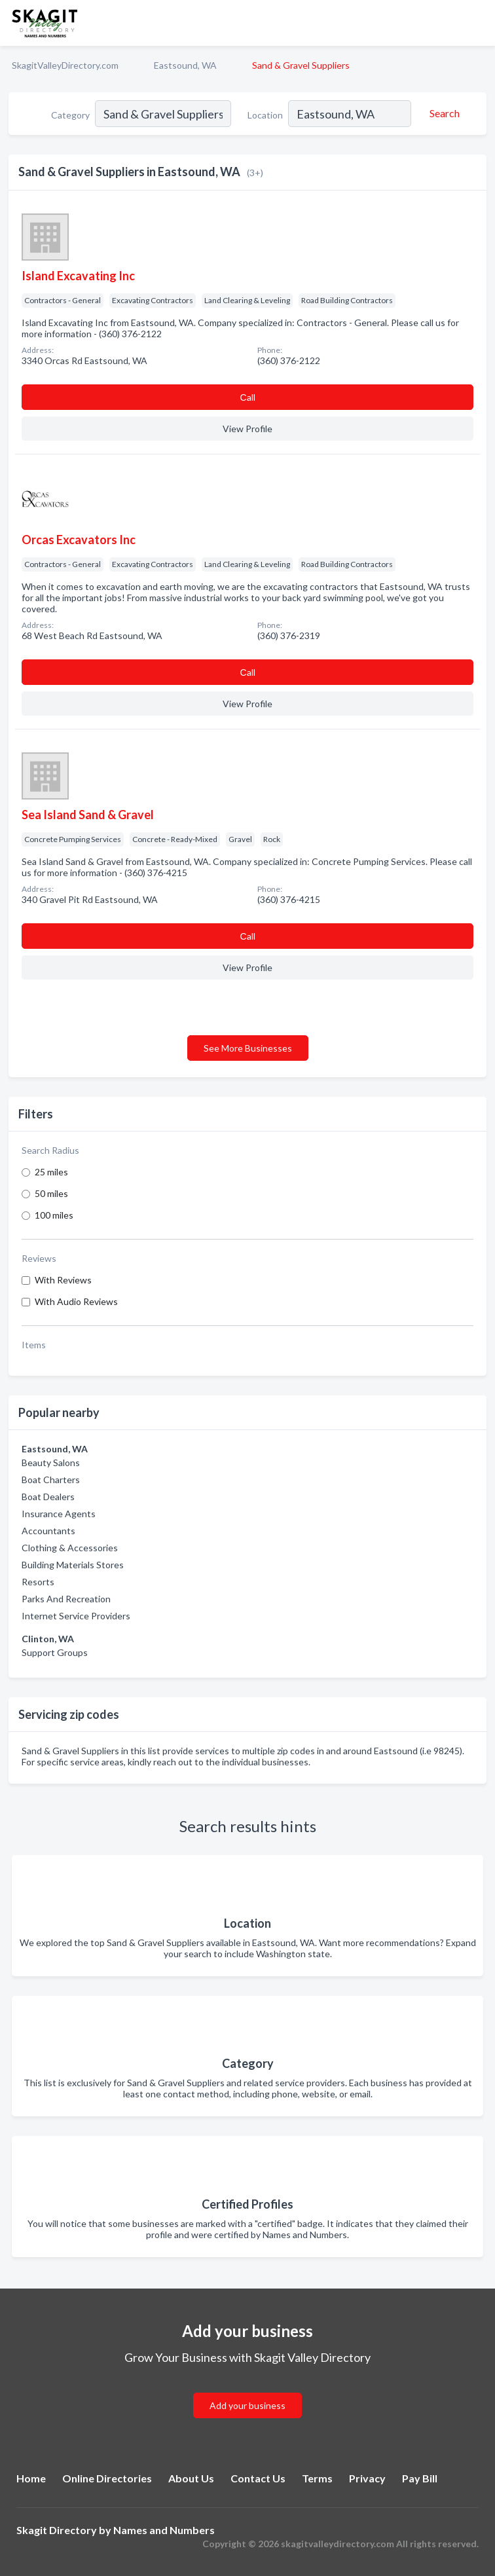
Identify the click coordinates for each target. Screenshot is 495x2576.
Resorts (38, 1581)
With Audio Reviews (76, 1301)
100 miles (54, 1215)
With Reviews (63, 1279)
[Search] (442, 113)
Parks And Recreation (66, 1598)
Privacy (367, 2478)
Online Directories (107, 2478)
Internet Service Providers (76, 1615)
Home (31, 2478)
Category (70, 114)
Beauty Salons (51, 1462)
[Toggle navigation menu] (477, 23)
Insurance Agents (59, 1513)
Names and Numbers (164, 2530)
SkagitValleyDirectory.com (65, 65)
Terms (317, 2478)
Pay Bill (419, 2478)
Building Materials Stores (73, 1564)
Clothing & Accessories (70, 1547)
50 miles (51, 1193)
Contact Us (257, 2478)
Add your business (247, 2405)
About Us (191, 2478)
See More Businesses (248, 1048)
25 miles (51, 1171)
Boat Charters (51, 1479)
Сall (247, 397)
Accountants (48, 1530)
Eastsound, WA (185, 65)
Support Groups (55, 1652)
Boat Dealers (48, 1496)
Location (265, 114)
